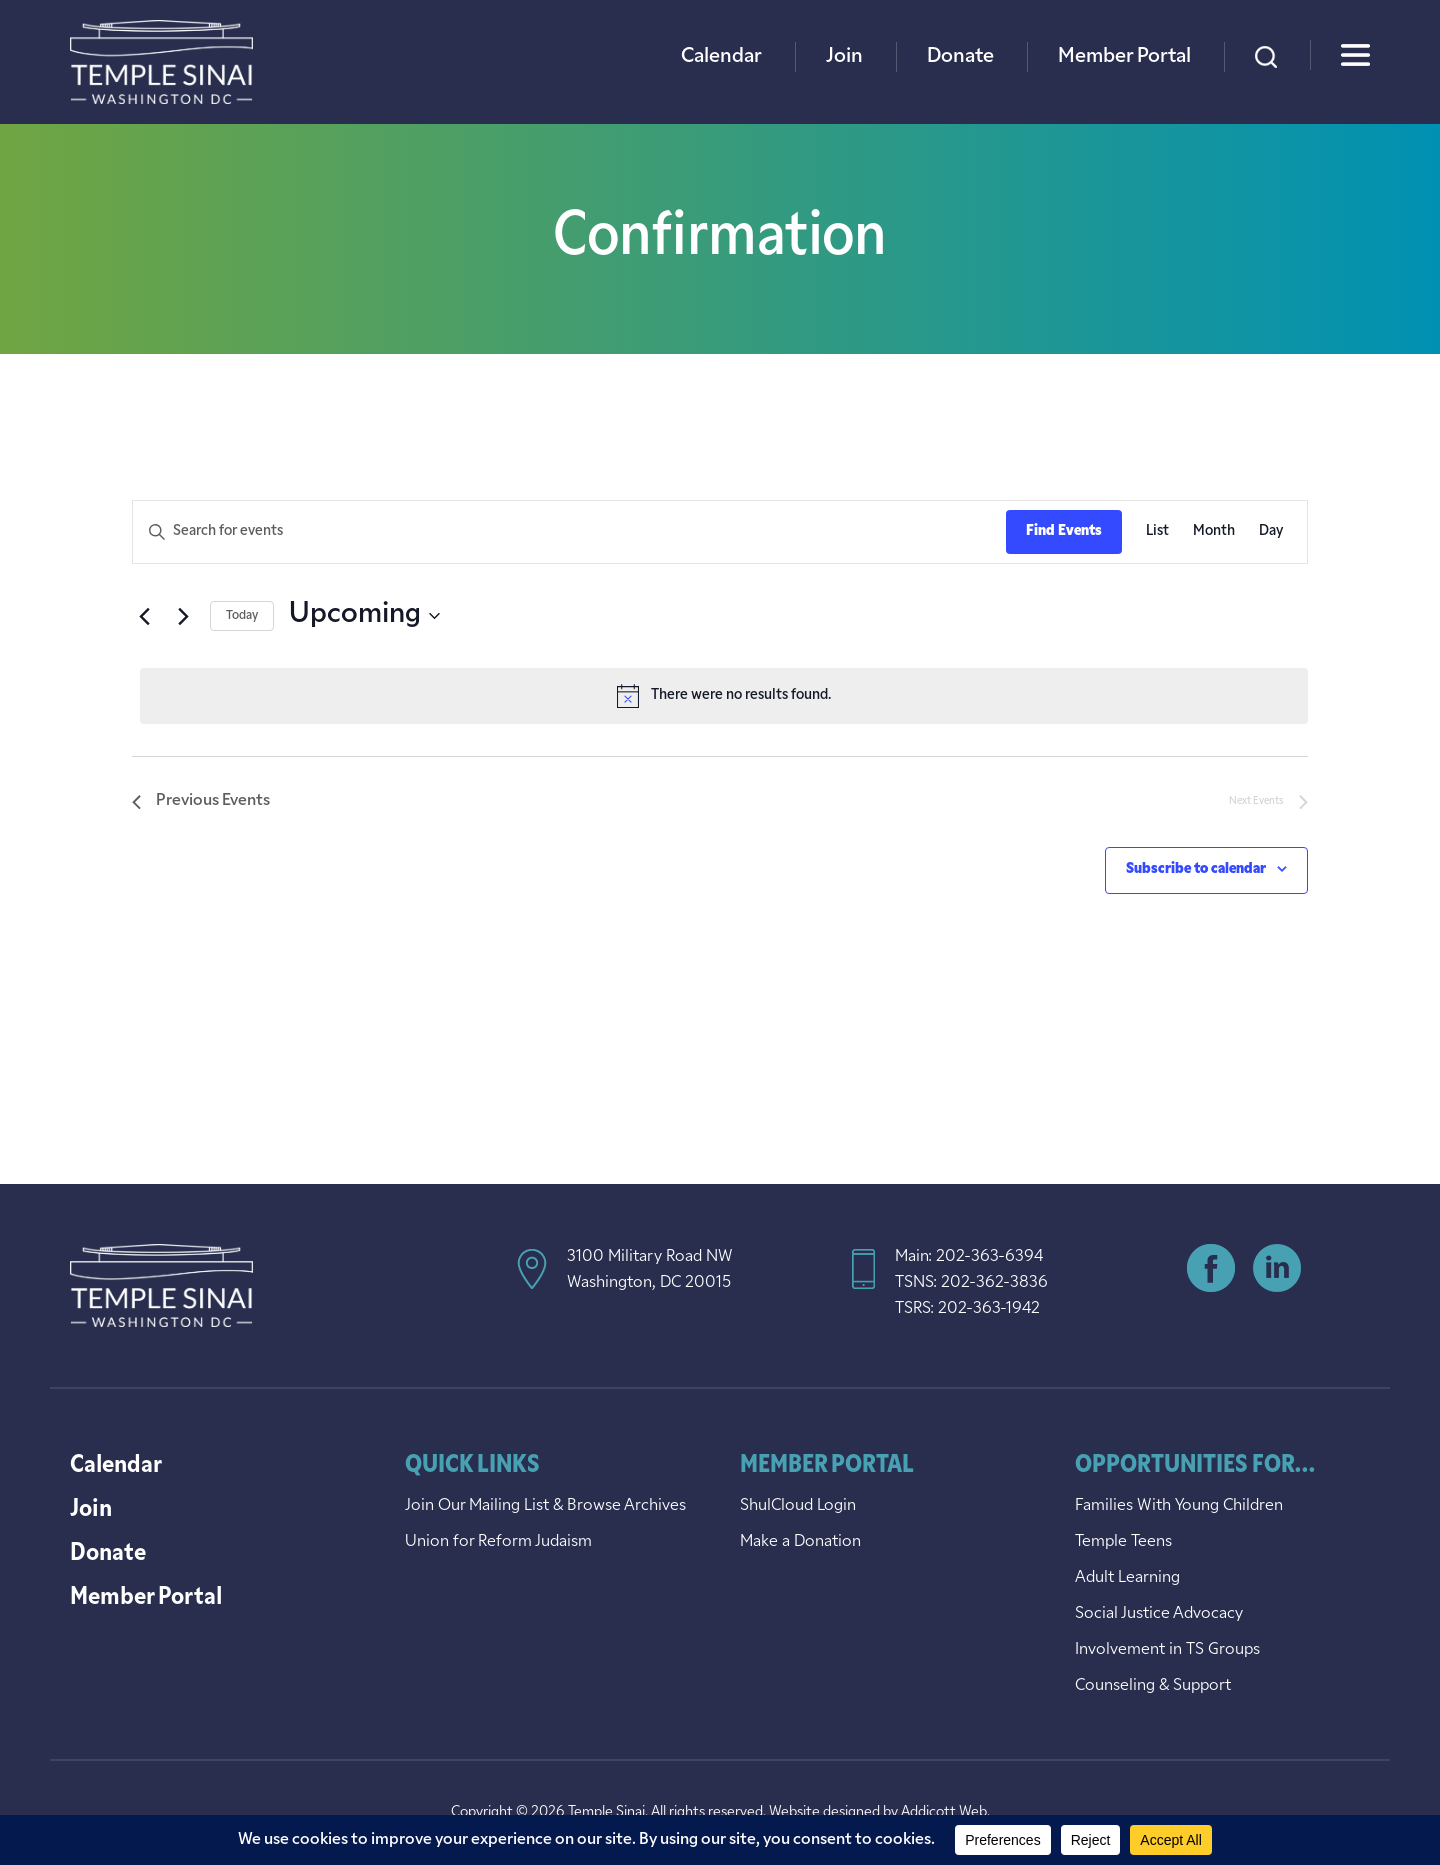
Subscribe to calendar (1196, 869)
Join (844, 57)
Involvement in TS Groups (1167, 1650)
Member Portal (1124, 57)
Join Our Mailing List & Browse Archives (545, 1506)
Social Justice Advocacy (1159, 1614)
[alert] (724, 696)
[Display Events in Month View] (1214, 532)
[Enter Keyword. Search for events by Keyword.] (569, 532)
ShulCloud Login (798, 1506)
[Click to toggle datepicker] (364, 616)
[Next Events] (183, 616)
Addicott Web (944, 1812)
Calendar (721, 57)
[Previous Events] (144, 616)
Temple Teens (1123, 1542)
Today (242, 616)
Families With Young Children (1179, 1506)
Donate (960, 57)
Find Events (1064, 531)
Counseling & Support (1153, 1686)
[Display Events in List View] (1157, 532)
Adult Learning (1127, 1578)
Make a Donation (800, 1542)
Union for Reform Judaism (498, 1542)
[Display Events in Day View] (1271, 532)
